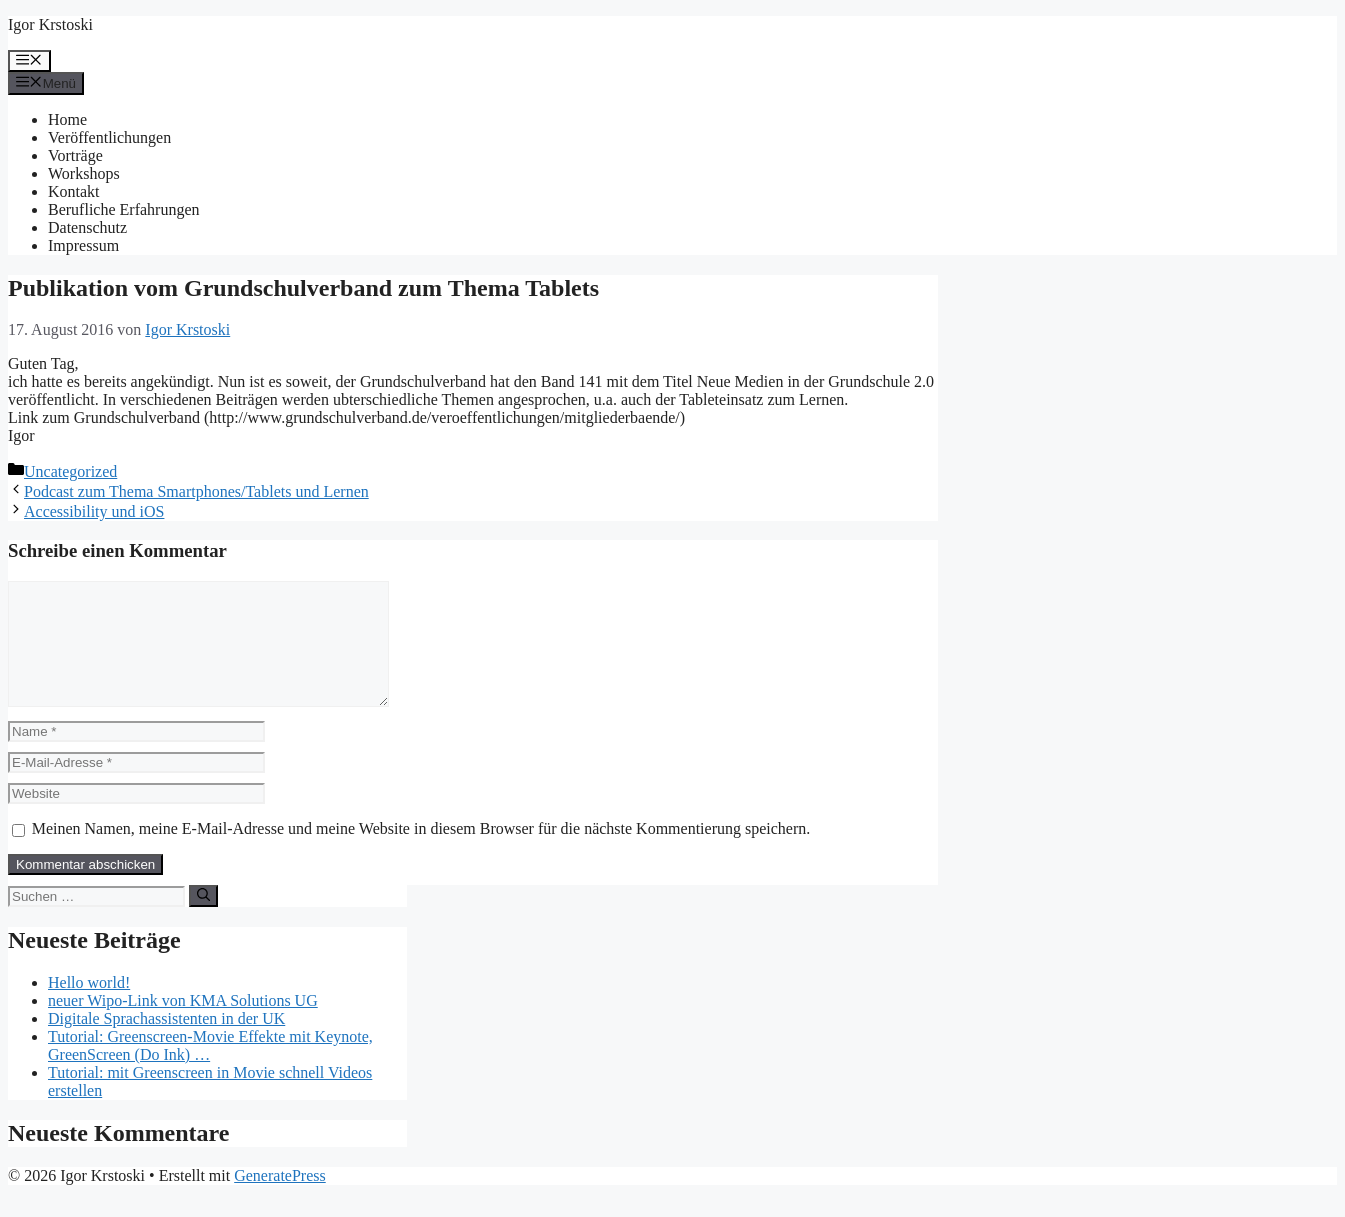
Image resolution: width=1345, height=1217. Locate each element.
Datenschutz (87, 227)
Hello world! (89, 1006)
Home (67, 119)
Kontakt (74, 191)
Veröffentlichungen (109, 137)
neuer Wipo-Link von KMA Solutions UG (183, 1024)
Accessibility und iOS (94, 511)
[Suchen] (203, 920)
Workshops (84, 173)
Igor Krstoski (50, 24)
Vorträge (75, 155)
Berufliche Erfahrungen (123, 209)
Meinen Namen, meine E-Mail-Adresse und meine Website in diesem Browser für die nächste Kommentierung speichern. (421, 852)
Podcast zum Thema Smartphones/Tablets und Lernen (196, 491)
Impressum (83, 245)
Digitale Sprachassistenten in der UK (166, 1042)
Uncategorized (70, 471)
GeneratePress (280, 1199)
